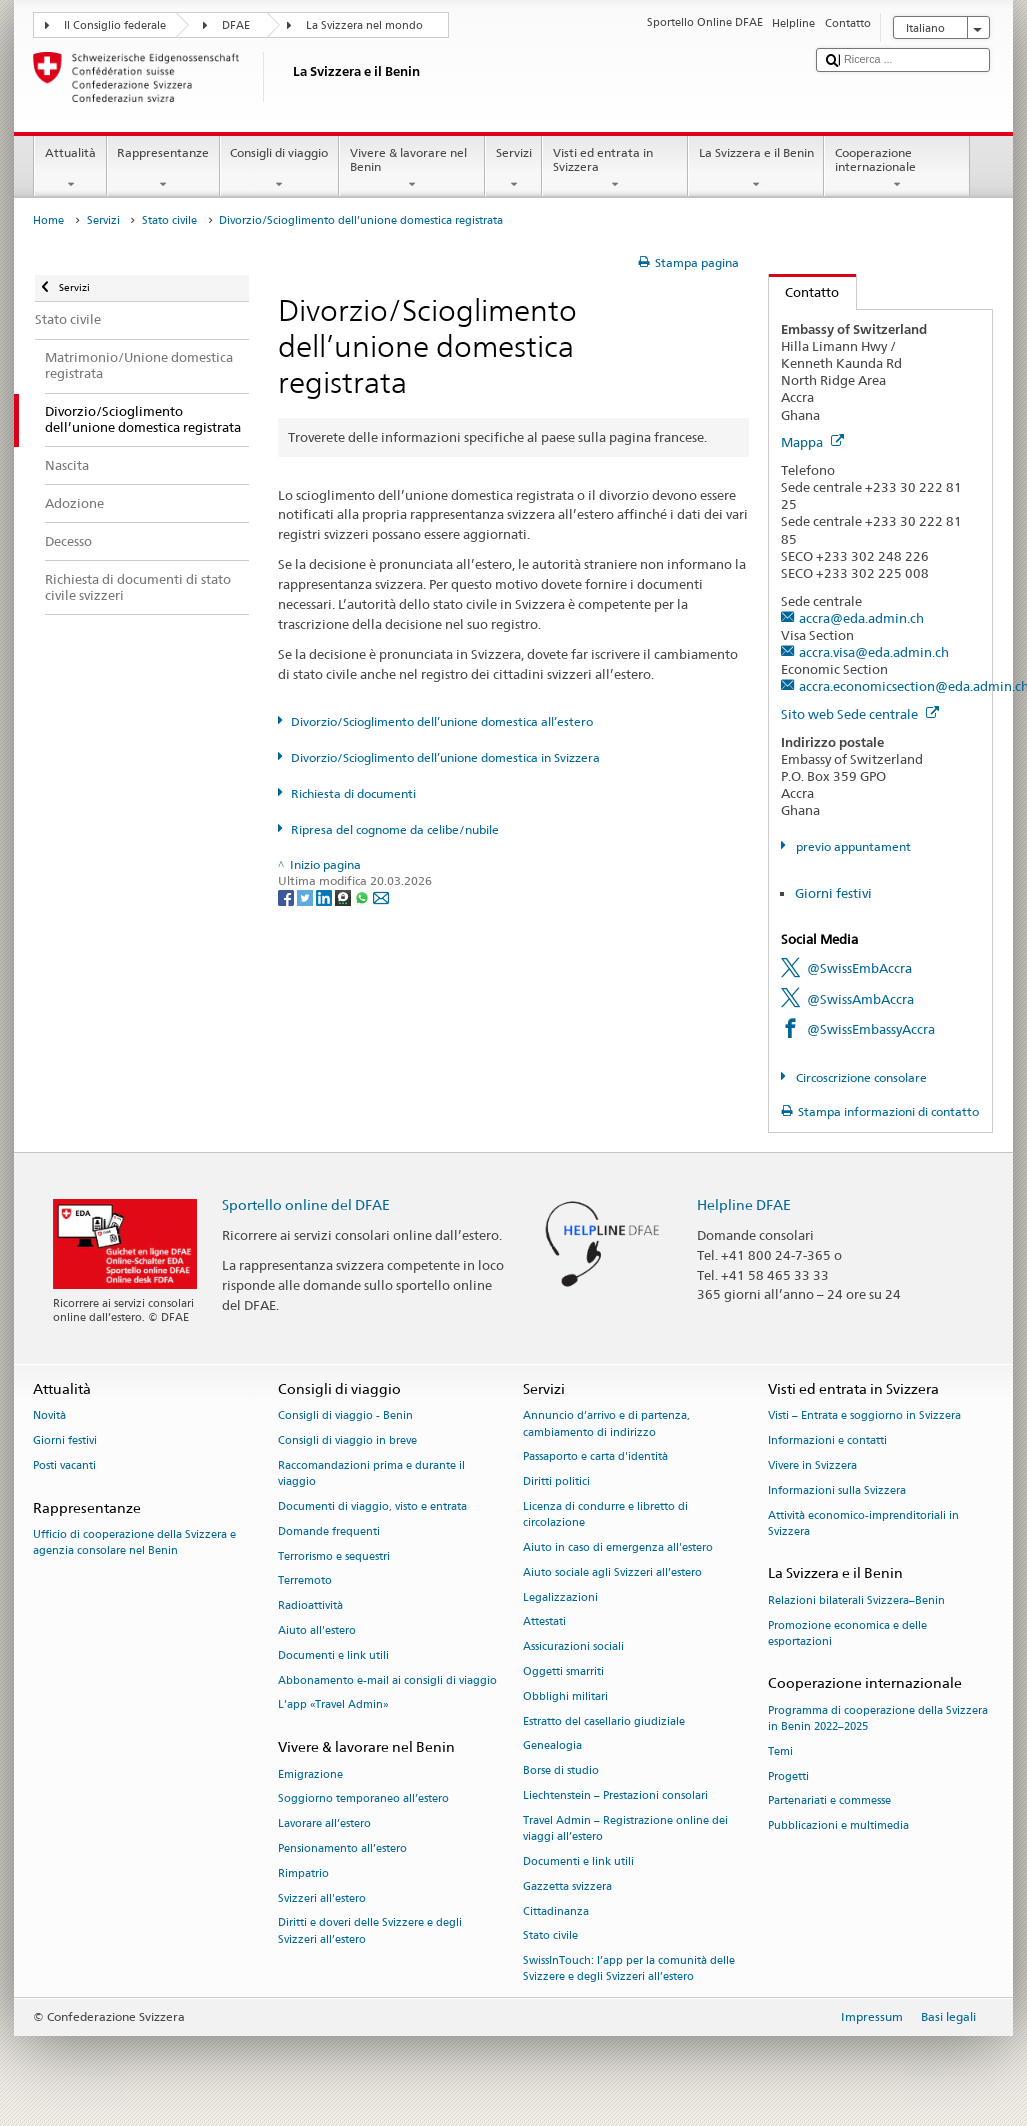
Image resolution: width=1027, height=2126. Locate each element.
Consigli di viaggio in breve (347, 1441)
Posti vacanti (64, 1465)
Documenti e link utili (333, 1655)
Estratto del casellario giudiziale (604, 1721)
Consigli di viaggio (279, 169)
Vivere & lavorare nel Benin (412, 169)
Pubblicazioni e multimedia (838, 1826)
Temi (780, 1751)
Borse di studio (561, 1771)
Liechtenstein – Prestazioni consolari (615, 1795)
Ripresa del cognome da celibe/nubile (395, 829)
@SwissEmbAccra (859, 968)
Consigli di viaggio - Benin (345, 1416)
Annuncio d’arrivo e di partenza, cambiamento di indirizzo (606, 1424)
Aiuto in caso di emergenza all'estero (618, 1547)
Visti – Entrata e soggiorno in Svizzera (864, 1416)
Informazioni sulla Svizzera (837, 1490)
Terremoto (305, 1581)
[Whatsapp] (363, 897)
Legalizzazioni (560, 1597)
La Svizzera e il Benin (756, 169)
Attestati (544, 1622)
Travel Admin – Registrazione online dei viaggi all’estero (625, 1828)
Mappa (812, 442)
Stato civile (169, 220)
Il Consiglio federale (115, 25)
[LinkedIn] (325, 897)
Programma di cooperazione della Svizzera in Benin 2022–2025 (878, 1718)
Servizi (513, 169)
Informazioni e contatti (827, 1441)
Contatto (804, 292)
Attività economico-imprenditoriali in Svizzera (863, 1523)
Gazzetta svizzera (567, 1886)
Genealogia (552, 1746)
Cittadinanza (556, 1911)
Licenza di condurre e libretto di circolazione (605, 1514)
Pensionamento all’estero (342, 1848)
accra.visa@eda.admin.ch (874, 652)
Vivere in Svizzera (812, 1465)
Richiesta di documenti (353, 793)
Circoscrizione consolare (860, 1077)
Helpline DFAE (744, 1204)
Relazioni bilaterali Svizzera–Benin (856, 1600)
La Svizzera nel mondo (364, 25)
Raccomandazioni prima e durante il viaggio (371, 1473)
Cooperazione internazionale (897, 169)
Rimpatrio (303, 1873)
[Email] (381, 897)
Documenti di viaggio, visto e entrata (372, 1506)
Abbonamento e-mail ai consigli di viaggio (387, 1680)
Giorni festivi (833, 893)
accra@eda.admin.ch (861, 618)
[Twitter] (306, 897)
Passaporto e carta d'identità (595, 1457)
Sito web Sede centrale (860, 714)
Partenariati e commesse (829, 1801)
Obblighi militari (565, 1696)
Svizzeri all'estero (322, 1898)
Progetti (788, 1776)
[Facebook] (287, 897)
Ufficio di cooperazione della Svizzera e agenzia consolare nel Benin (134, 1542)
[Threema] (344, 897)
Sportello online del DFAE (306, 1204)
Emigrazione (310, 1774)
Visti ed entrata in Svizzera (615, 169)
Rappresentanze (163, 169)
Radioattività (310, 1606)
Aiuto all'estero (317, 1630)
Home (48, 220)
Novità (49, 1416)
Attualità (70, 169)
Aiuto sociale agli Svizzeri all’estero (612, 1572)
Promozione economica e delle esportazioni (847, 1633)
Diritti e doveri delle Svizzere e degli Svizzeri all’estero (370, 1931)
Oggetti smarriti (563, 1671)
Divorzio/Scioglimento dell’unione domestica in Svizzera (445, 757)
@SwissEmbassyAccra (871, 1029)
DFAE (236, 25)
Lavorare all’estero (324, 1824)
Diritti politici (556, 1482)
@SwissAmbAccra (860, 999)
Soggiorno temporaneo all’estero (363, 1799)
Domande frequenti (329, 1531)
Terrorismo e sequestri (334, 1556)
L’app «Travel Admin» (333, 1705)
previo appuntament (852, 846)
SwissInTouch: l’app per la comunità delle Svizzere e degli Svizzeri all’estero (629, 1969)
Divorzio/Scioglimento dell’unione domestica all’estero (442, 721)
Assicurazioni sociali (573, 1647)
